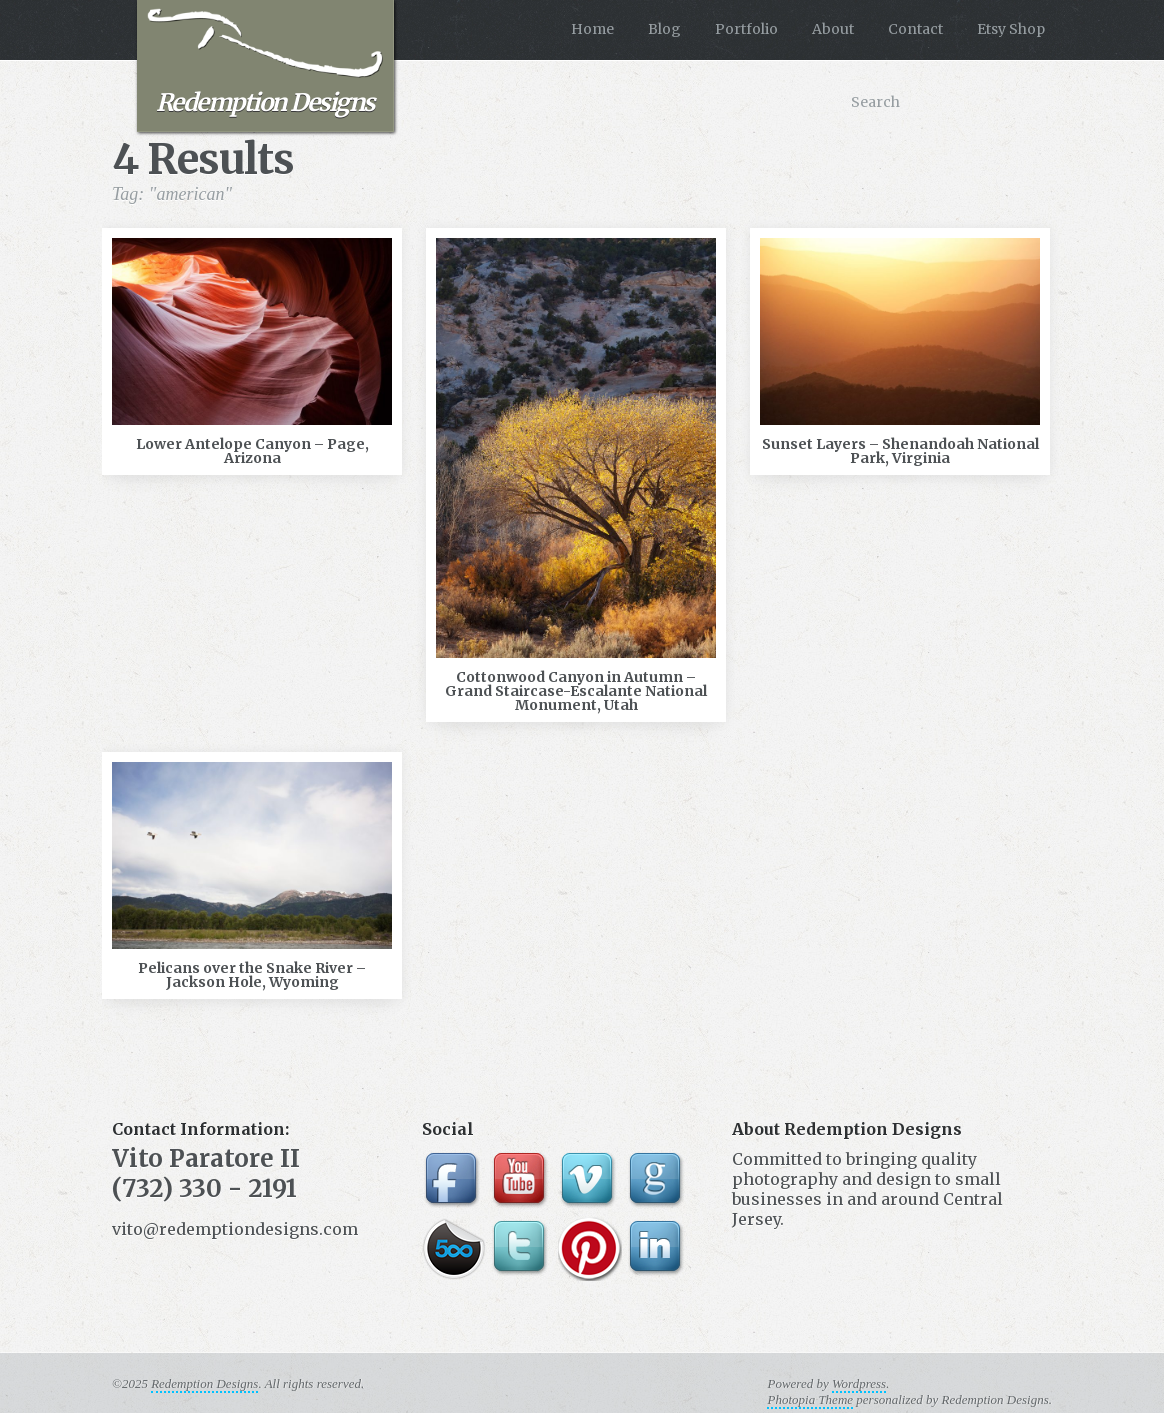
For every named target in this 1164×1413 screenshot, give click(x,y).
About (833, 29)
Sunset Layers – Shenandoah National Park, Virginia (900, 451)
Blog (664, 29)
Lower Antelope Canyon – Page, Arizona (252, 451)
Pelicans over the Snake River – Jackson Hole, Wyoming (252, 975)
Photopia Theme (810, 1399)
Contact (915, 29)
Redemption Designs (265, 63)
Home (592, 29)
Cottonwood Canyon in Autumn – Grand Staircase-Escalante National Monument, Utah (576, 691)
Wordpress (859, 1383)
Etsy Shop (1011, 29)
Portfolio (746, 29)
